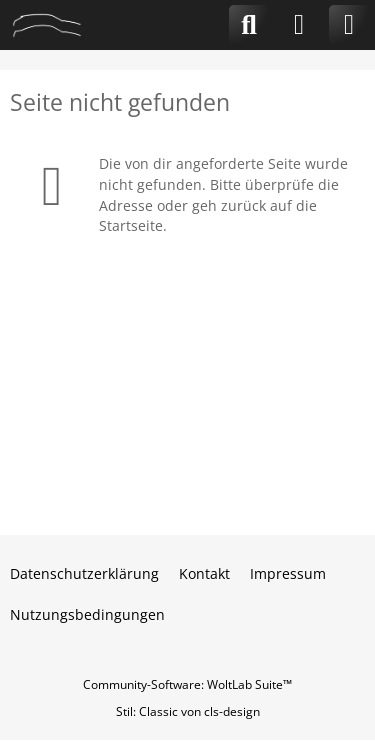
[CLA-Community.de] (47, 25)
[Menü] (349, 25)
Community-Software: (187, 684)
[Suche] (249, 25)
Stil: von (188, 711)
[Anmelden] (299, 25)
